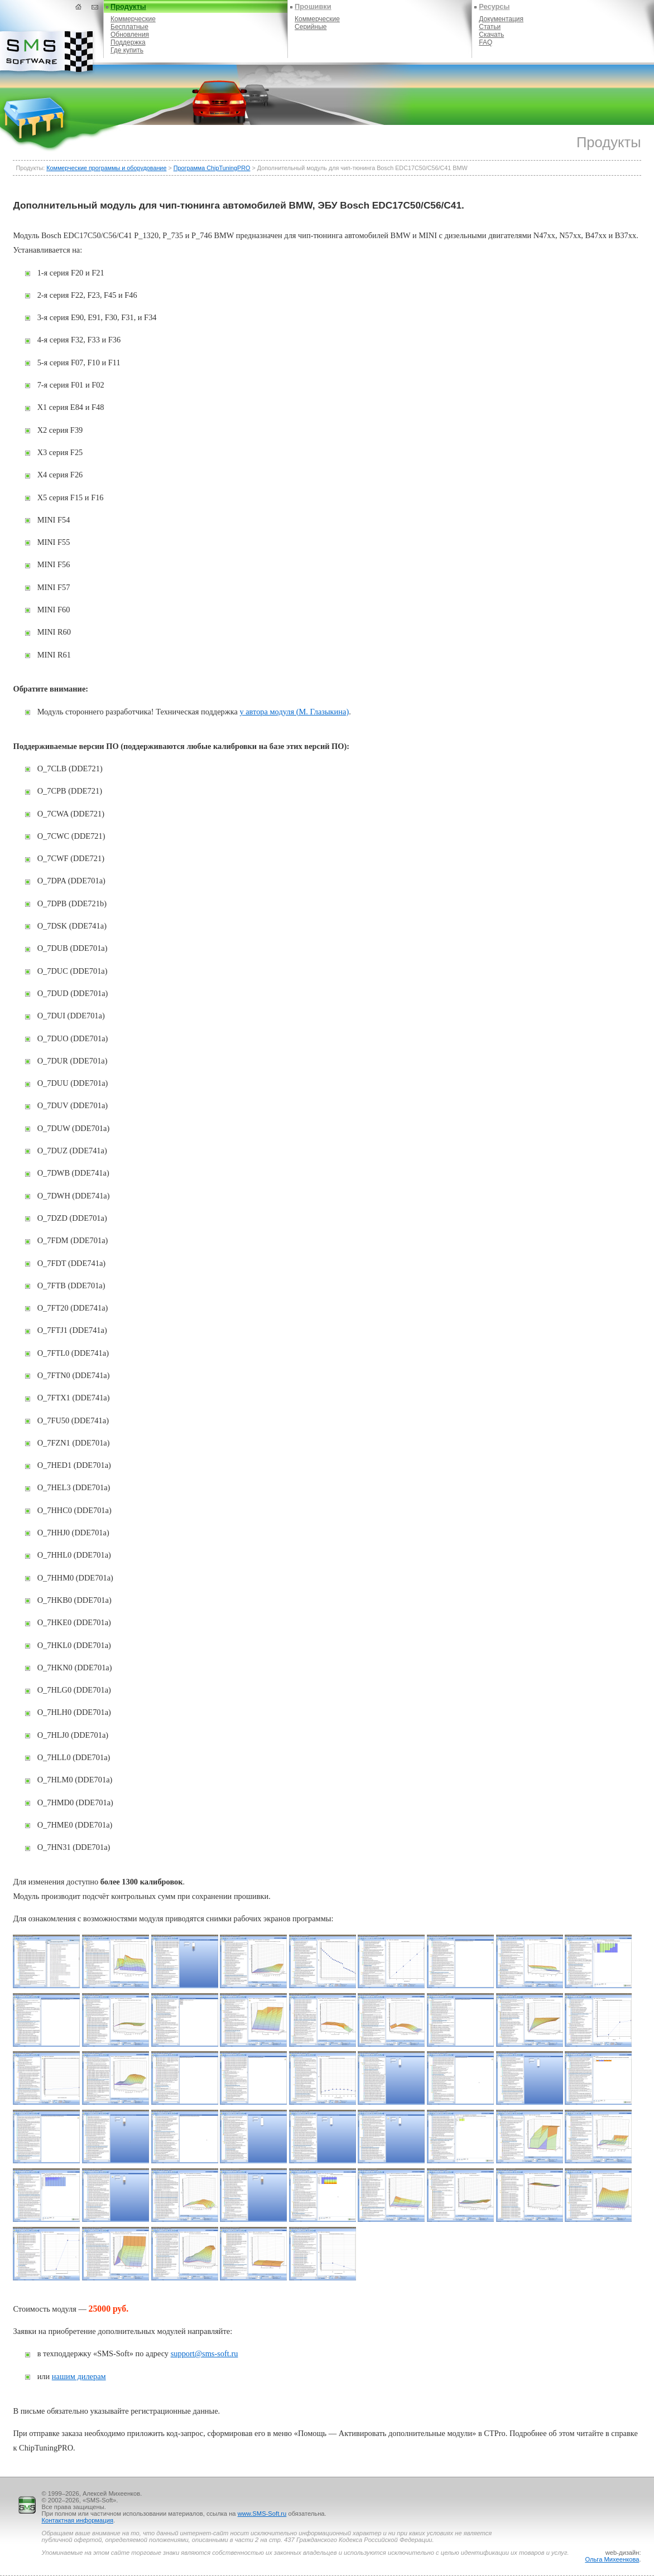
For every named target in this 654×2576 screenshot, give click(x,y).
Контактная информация (77, 2520)
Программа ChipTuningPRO (212, 168)
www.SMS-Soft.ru (262, 2513)
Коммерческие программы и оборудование (106, 168)
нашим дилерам (79, 2376)
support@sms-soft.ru (204, 2353)
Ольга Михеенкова (612, 2559)
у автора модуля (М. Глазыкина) (294, 711)
